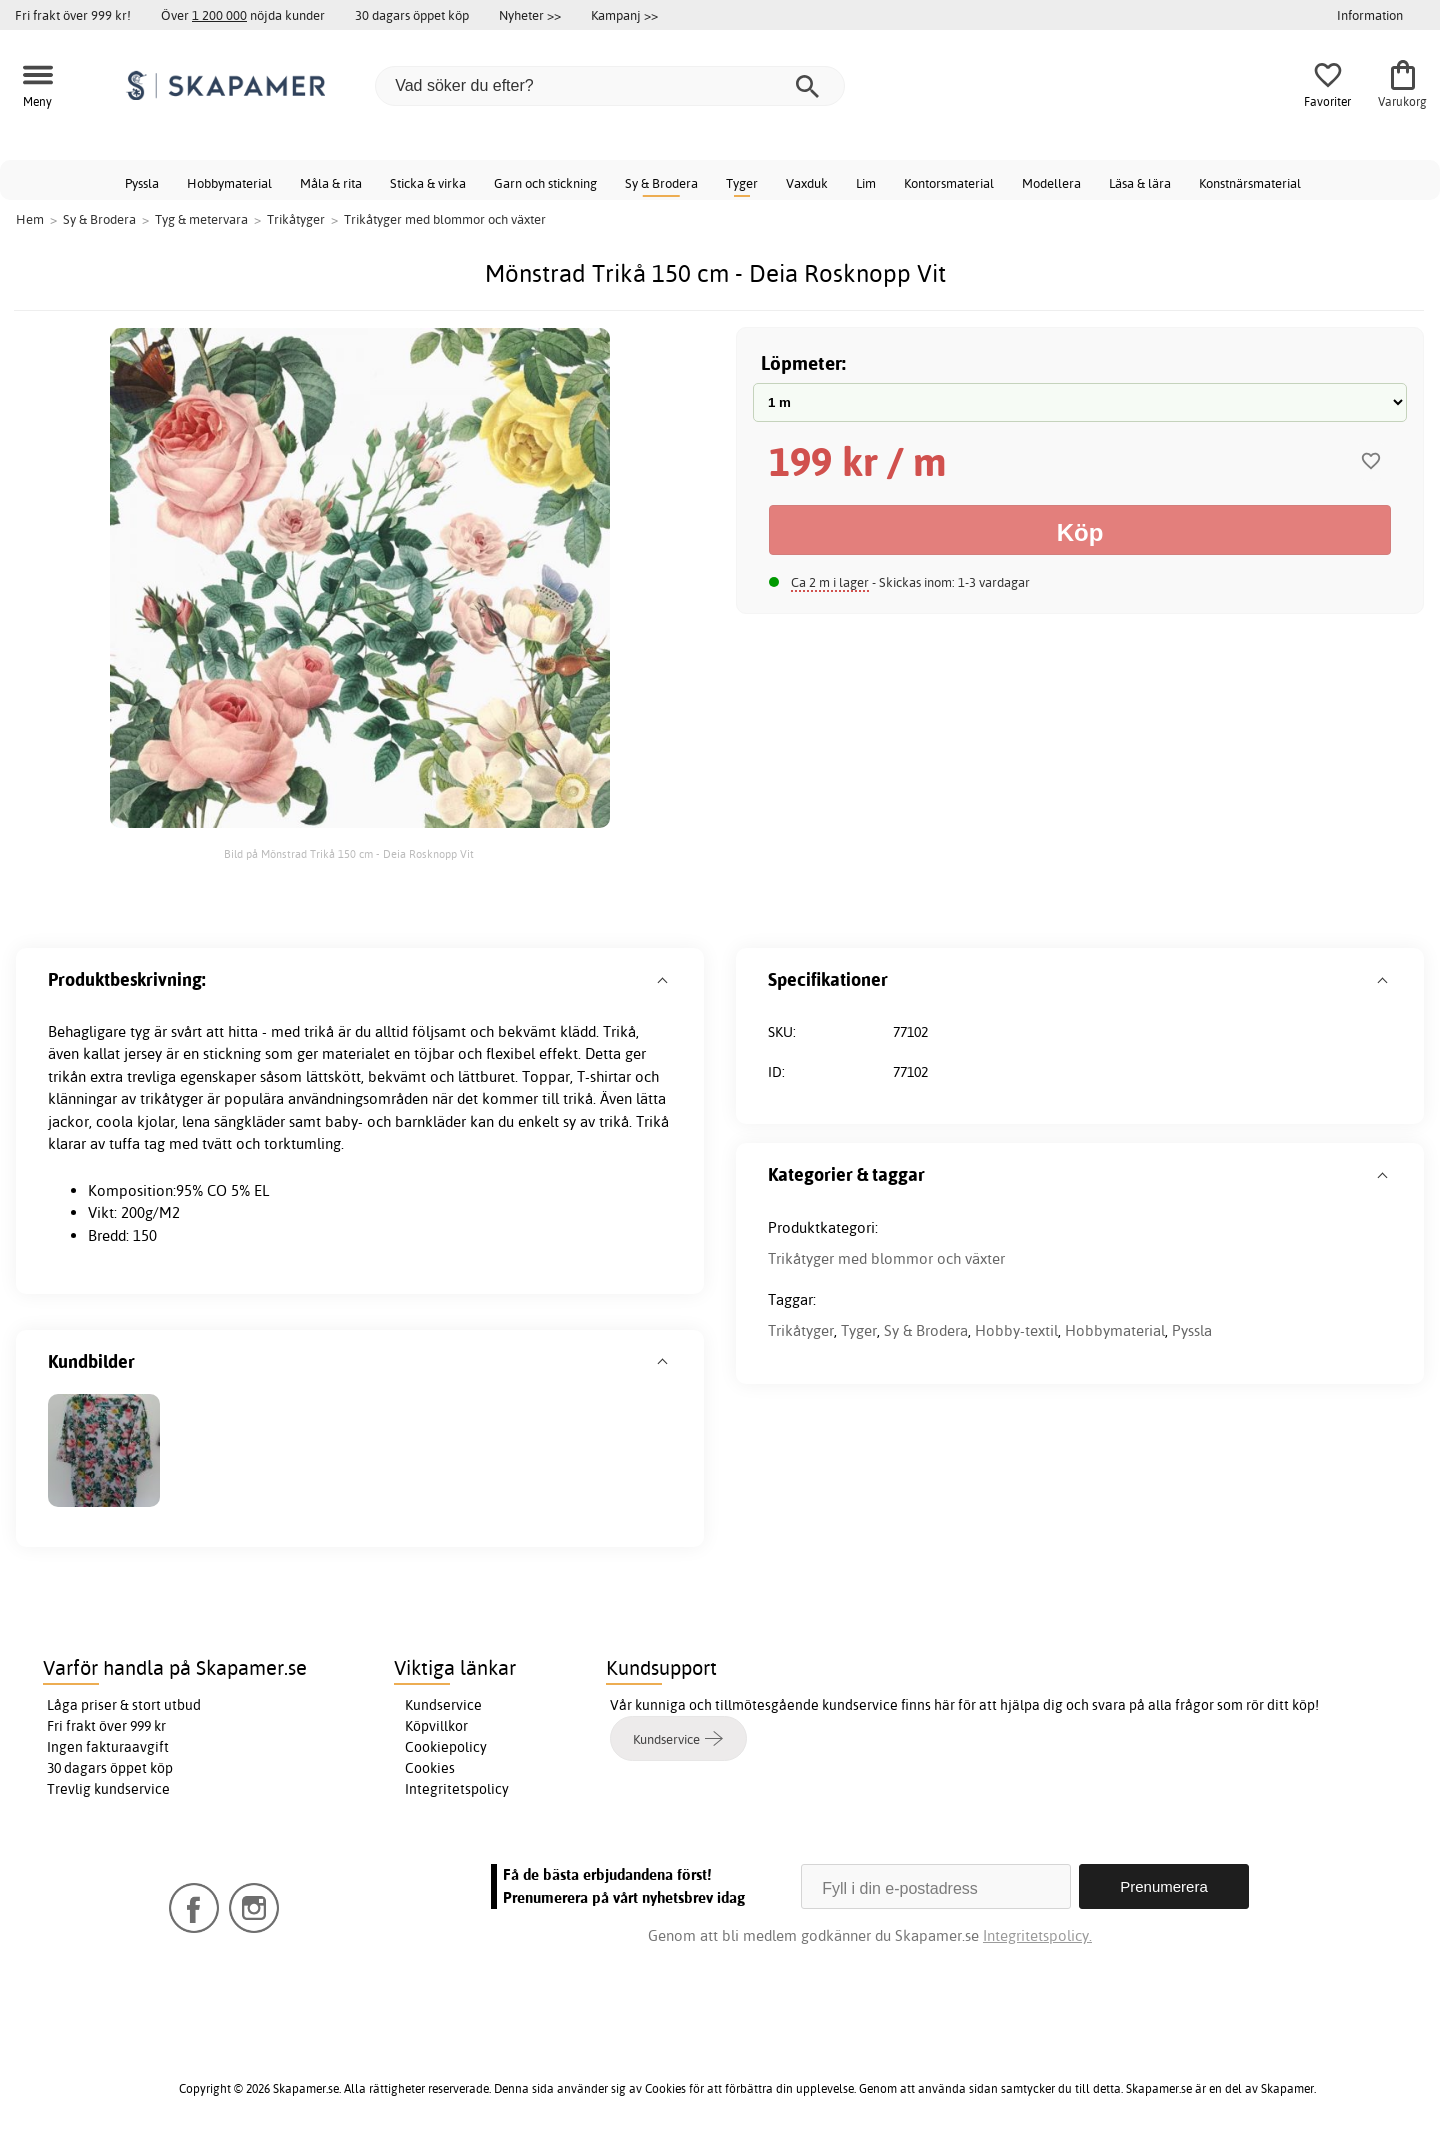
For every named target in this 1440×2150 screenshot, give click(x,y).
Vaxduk (807, 183)
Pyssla (142, 183)
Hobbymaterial (229, 183)
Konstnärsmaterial (1250, 183)
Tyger (742, 183)
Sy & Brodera (661, 183)
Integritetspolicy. (1037, 1935)
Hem (30, 219)
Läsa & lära (1140, 183)
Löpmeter (801, 362)
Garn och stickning (545, 183)
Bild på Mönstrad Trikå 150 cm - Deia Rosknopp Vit (350, 854)
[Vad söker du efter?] (610, 86)
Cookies (430, 1768)
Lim (866, 183)
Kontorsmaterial (949, 183)
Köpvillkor (436, 1726)
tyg (140, 1031)
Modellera (1051, 183)
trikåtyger (171, 1098)
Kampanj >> (624, 15)
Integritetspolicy (457, 1789)
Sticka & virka (428, 183)
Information (1370, 15)
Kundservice (443, 1705)
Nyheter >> (530, 15)
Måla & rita (331, 183)
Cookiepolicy (446, 1747)
